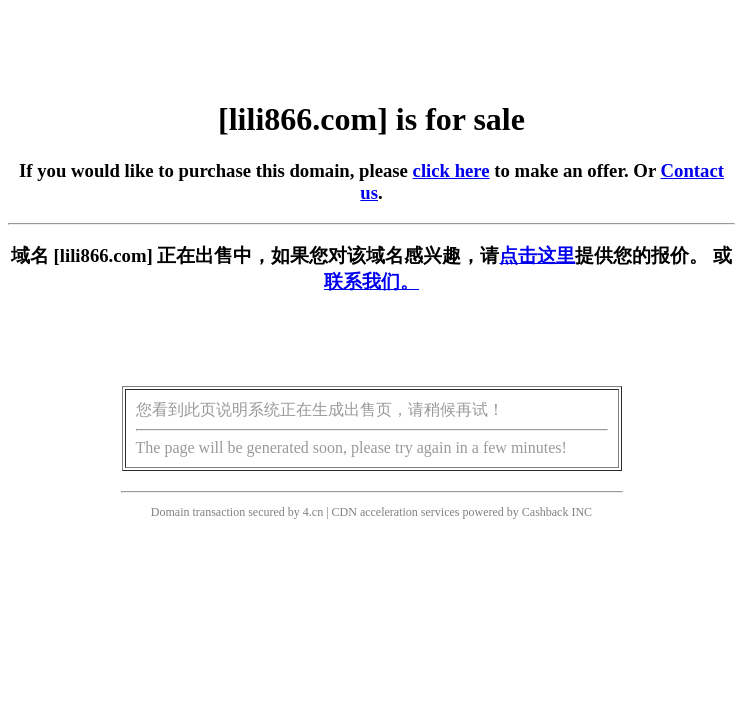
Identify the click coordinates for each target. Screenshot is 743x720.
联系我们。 (371, 281)
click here (451, 170)
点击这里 (537, 255)
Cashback (545, 512)
